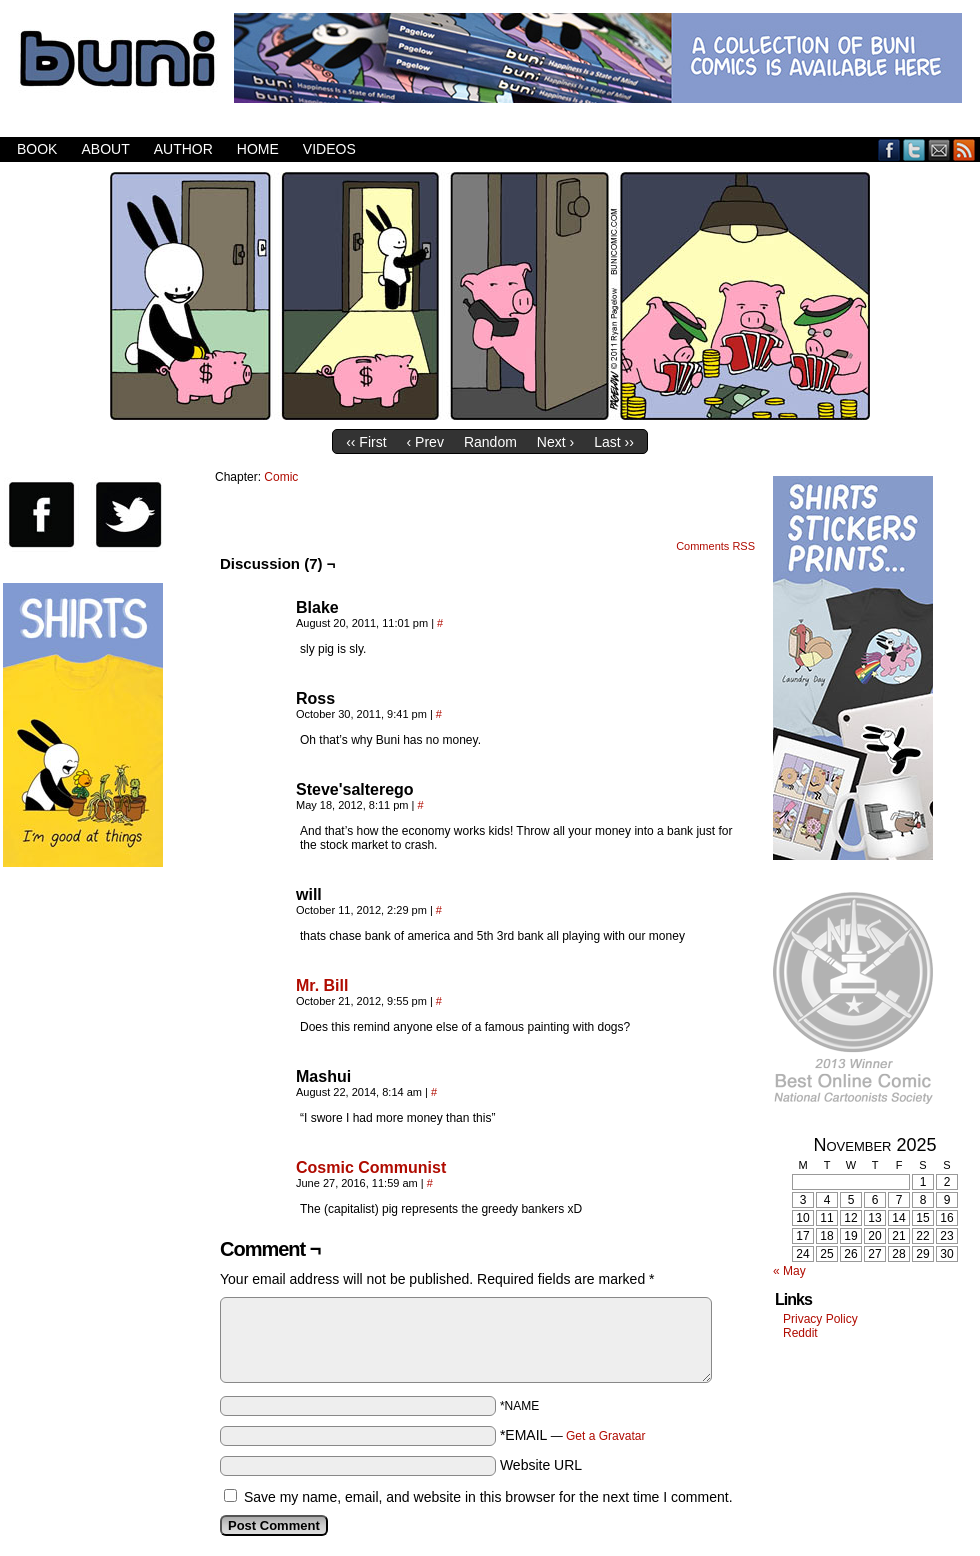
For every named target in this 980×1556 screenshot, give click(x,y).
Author (183, 149)
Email (939, 149)
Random (490, 442)
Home (258, 149)
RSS (964, 149)
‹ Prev (425, 442)
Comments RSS (715, 546)
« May (789, 1271)
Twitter (914, 149)
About (105, 149)
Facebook (889, 149)
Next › (555, 442)
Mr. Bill (322, 985)
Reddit (800, 1333)
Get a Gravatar (605, 1436)
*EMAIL (573, 1435)
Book (37, 149)
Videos (329, 149)
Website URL (541, 1465)
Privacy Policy (820, 1319)
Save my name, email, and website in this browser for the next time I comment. (488, 1497)
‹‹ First (366, 442)
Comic (281, 477)
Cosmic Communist (371, 1167)
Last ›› (614, 442)
